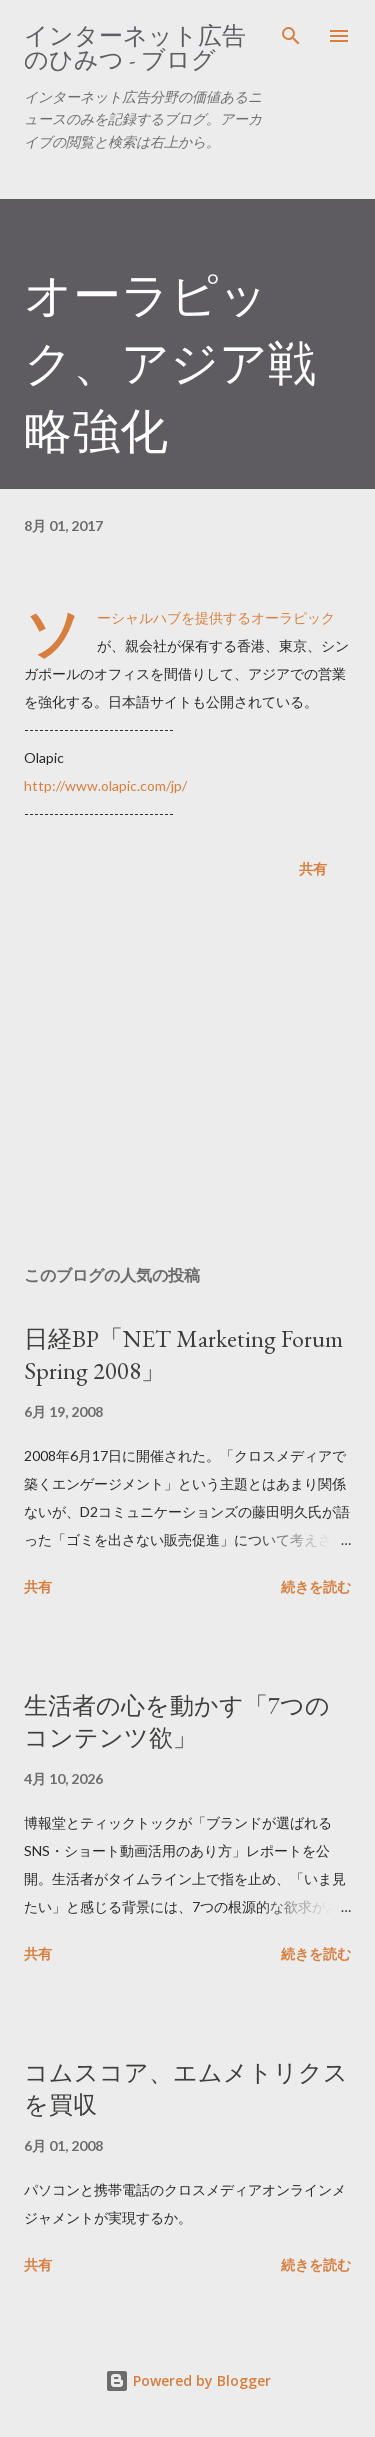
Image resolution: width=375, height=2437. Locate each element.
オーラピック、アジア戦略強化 (170, 363)
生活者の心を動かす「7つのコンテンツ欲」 (177, 1721)
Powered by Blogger (188, 2380)
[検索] (291, 36)
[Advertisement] (187, 1076)
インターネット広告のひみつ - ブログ (135, 47)
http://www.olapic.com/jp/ (105, 785)
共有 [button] (313, 868)
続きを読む (316, 1586)
